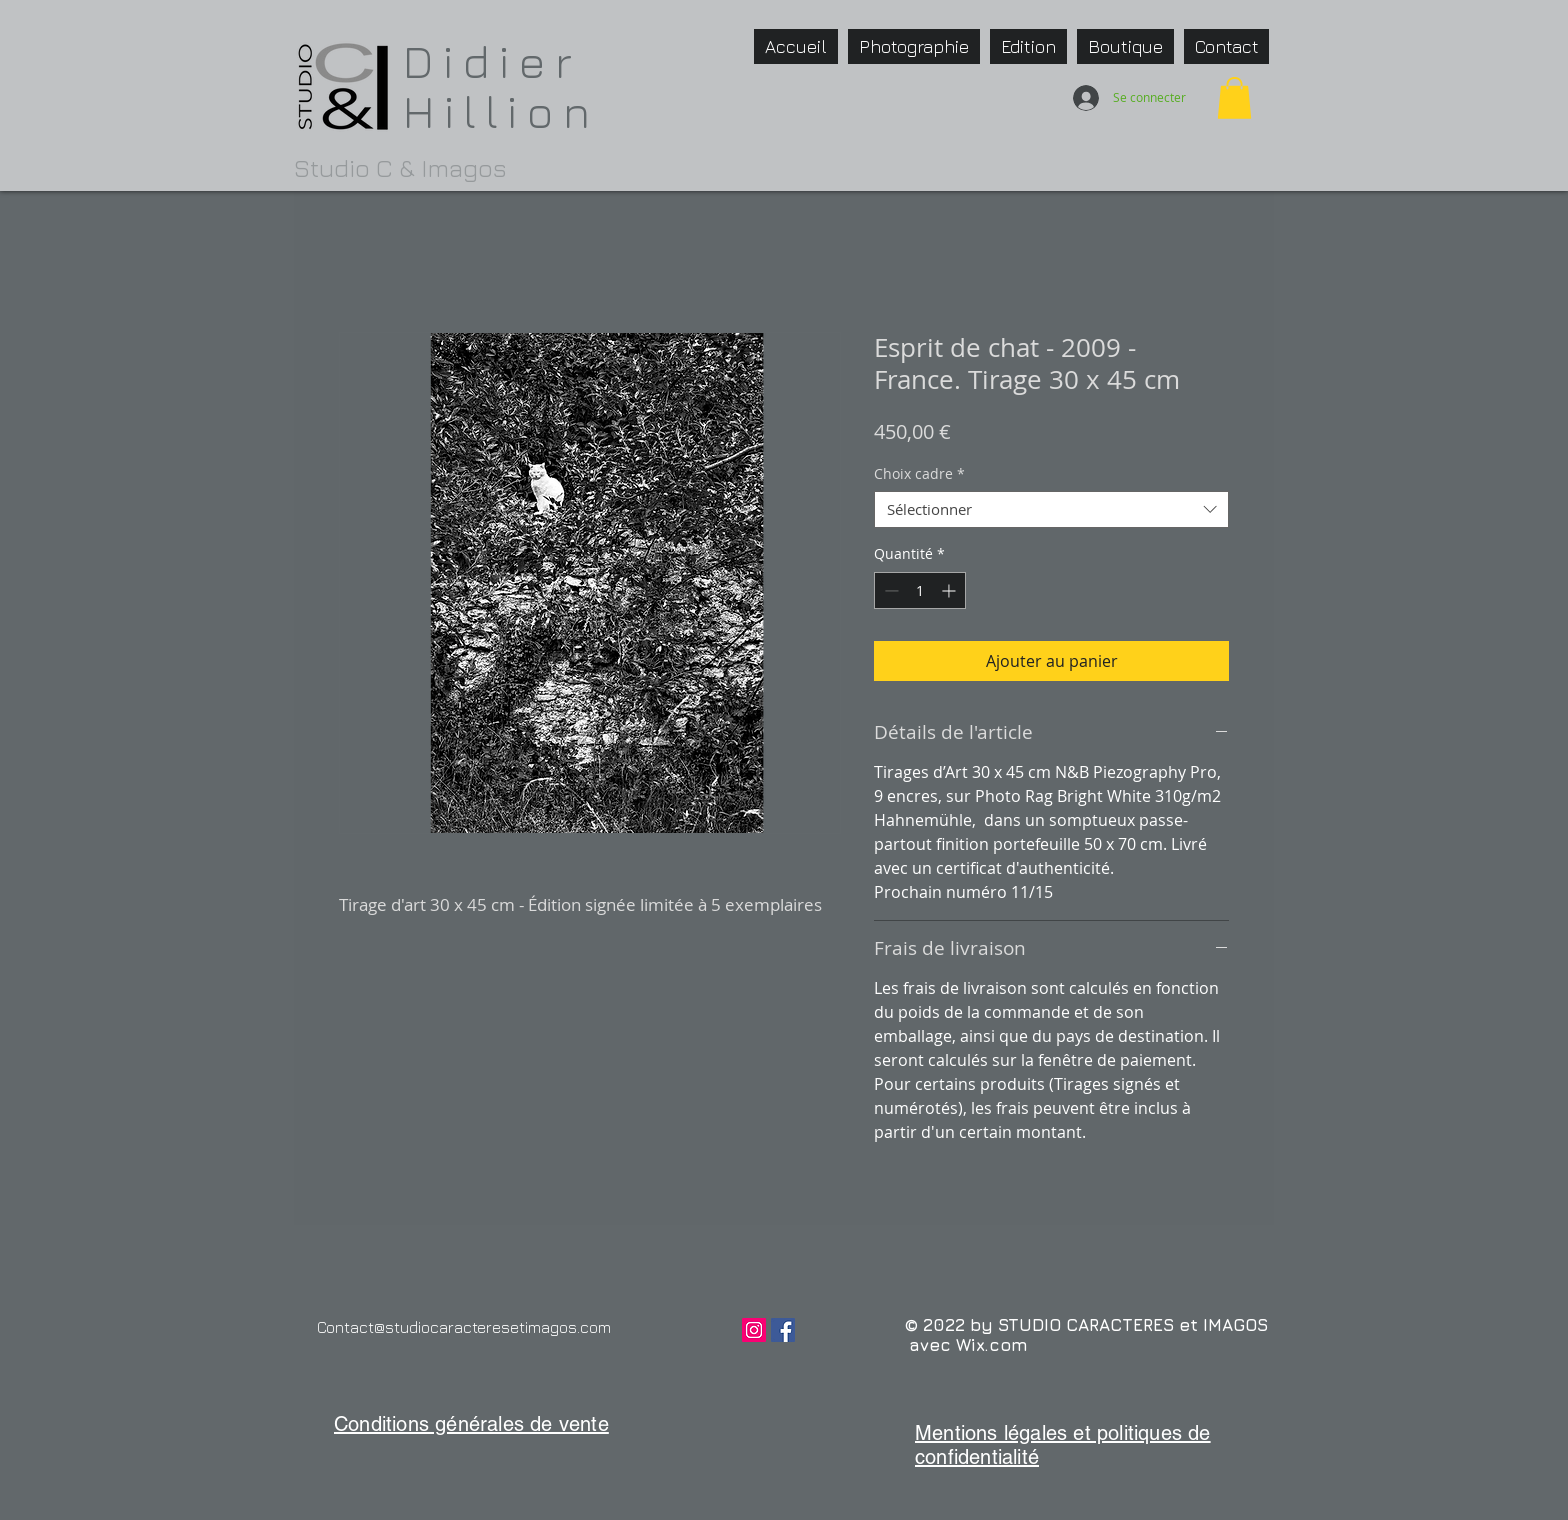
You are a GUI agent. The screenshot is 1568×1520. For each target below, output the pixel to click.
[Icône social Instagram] (754, 1330)
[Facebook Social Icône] (783, 1330)
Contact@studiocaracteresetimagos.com (464, 1327)
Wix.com (992, 1345)
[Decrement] (889, 590)
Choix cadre (919, 474)
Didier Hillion (501, 86)
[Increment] (950, 590)
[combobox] (1051, 510)
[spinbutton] (920, 590)
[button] (1234, 98)
